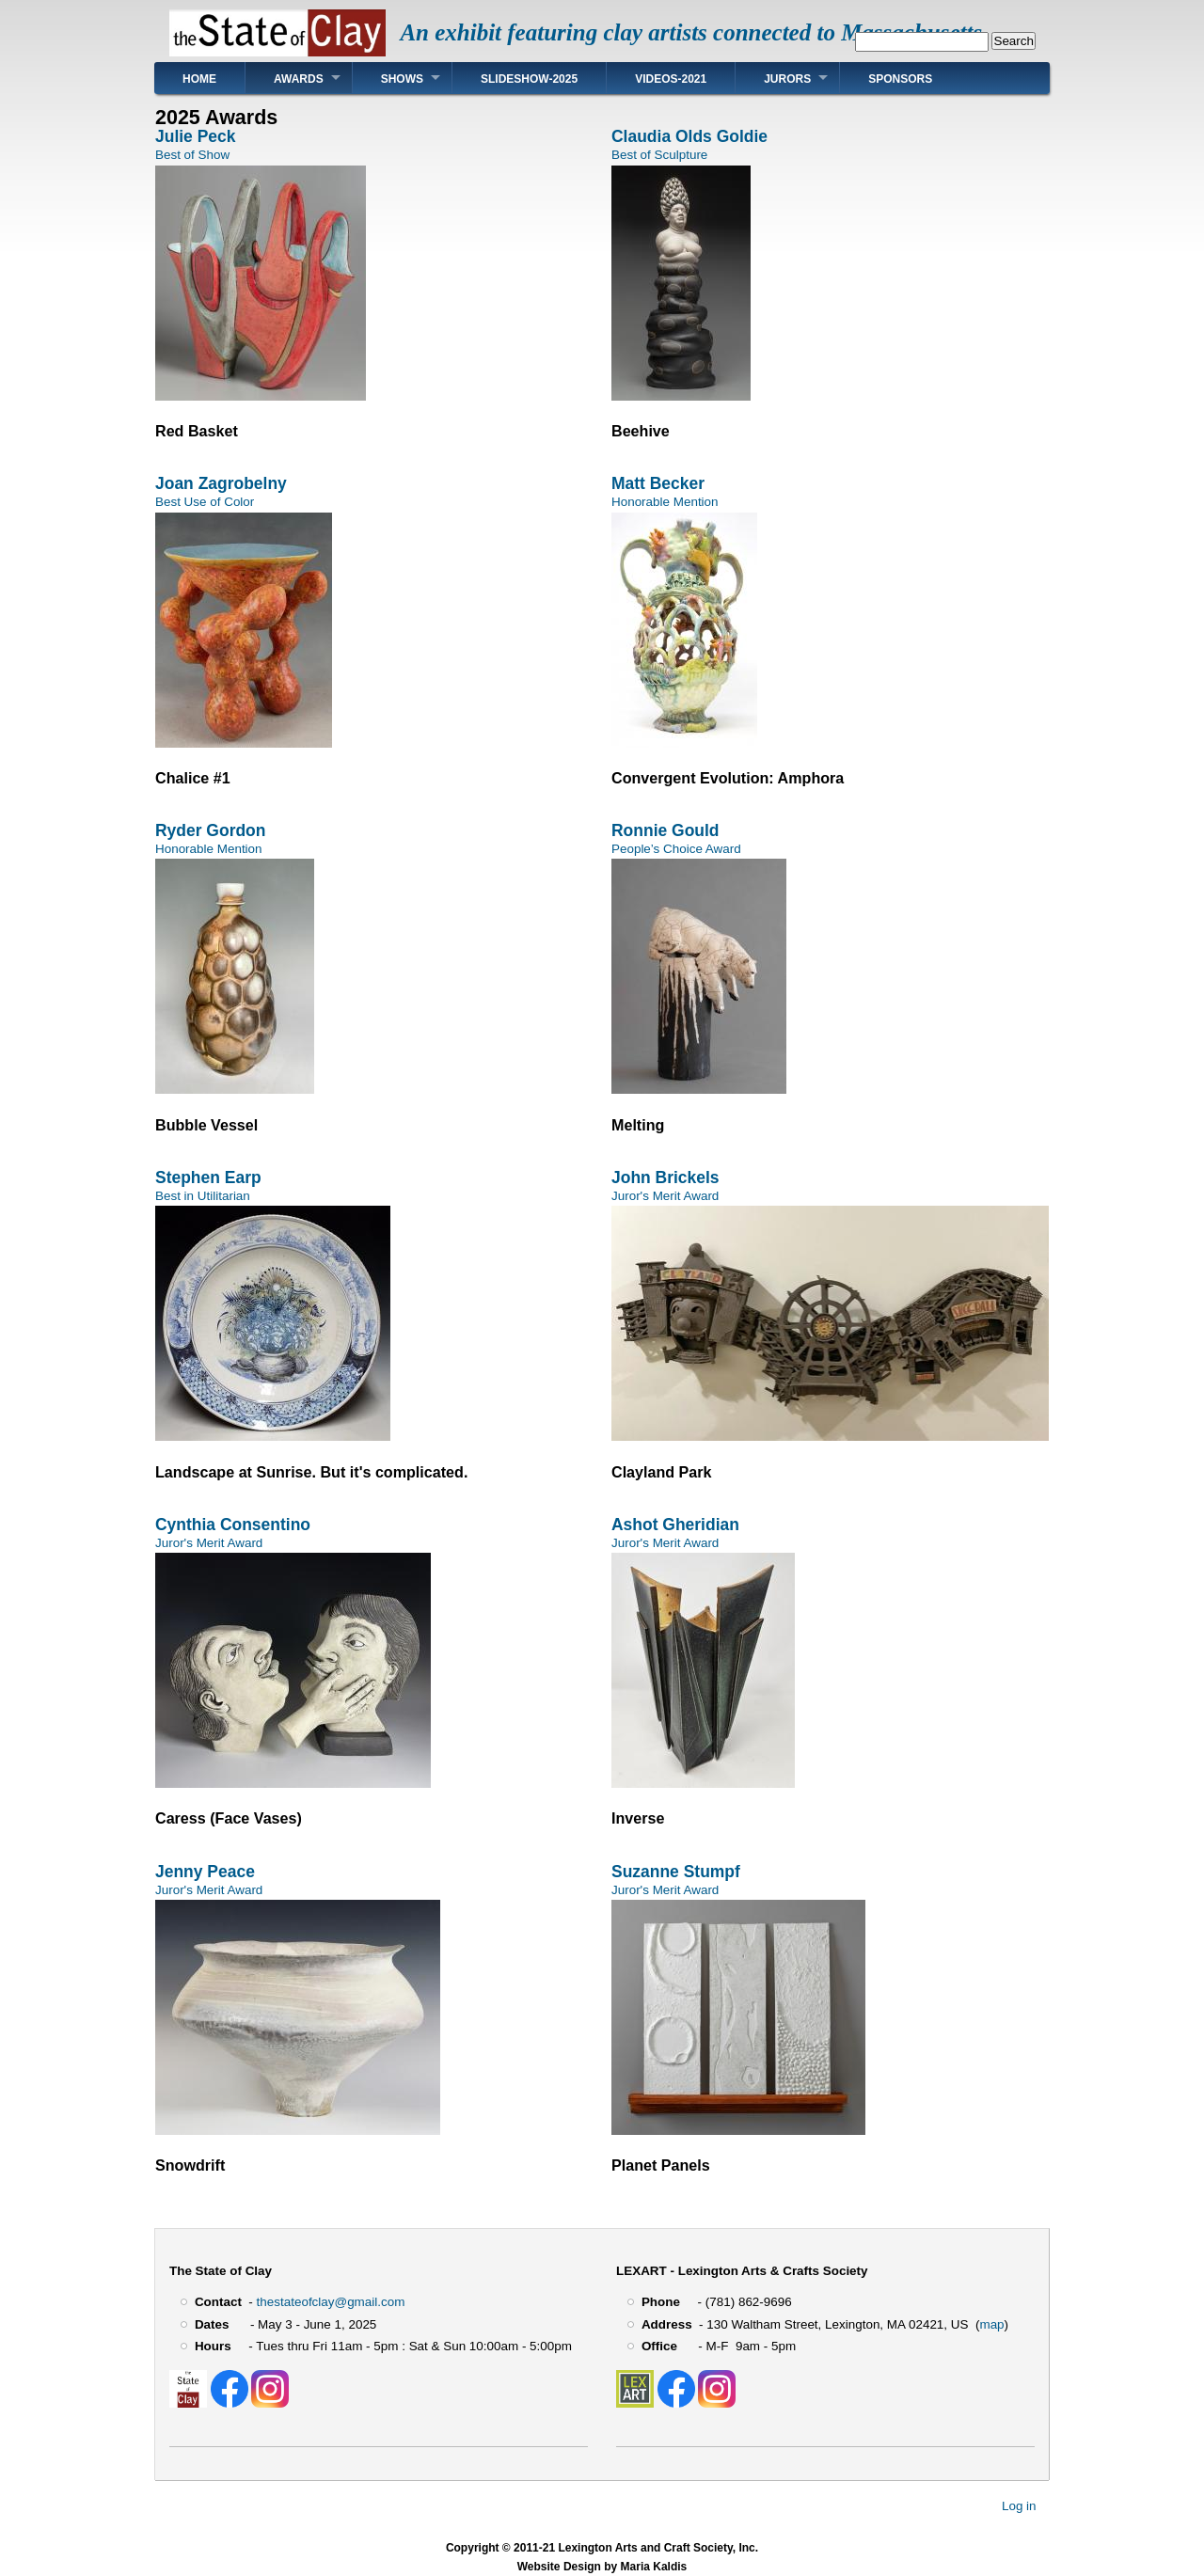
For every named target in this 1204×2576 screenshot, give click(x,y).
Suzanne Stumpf (675, 1871)
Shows (402, 79)
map (991, 2324)
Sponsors (900, 79)
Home (199, 79)
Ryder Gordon (210, 830)
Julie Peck (195, 136)
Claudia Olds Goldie (689, 136)
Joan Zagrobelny (221, 483)
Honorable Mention (665, 502)
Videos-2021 (670, 79)
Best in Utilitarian (202, 1196)
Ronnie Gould (665, 830)
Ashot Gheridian (675, 1524)
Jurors (787, 79)
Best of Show (192, 155)
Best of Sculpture (659, 155)
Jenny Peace (205, 1871)
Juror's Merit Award (665, 1196)
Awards (299, 79)
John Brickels (665, 1177)
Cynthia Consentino (232, 1524)
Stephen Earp (208, 1177)
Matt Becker (658, 483)
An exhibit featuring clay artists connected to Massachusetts (691, 32)
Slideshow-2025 (529, 79)
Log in (1019, 2506)
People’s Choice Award (676, 849)
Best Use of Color (204, 502)
